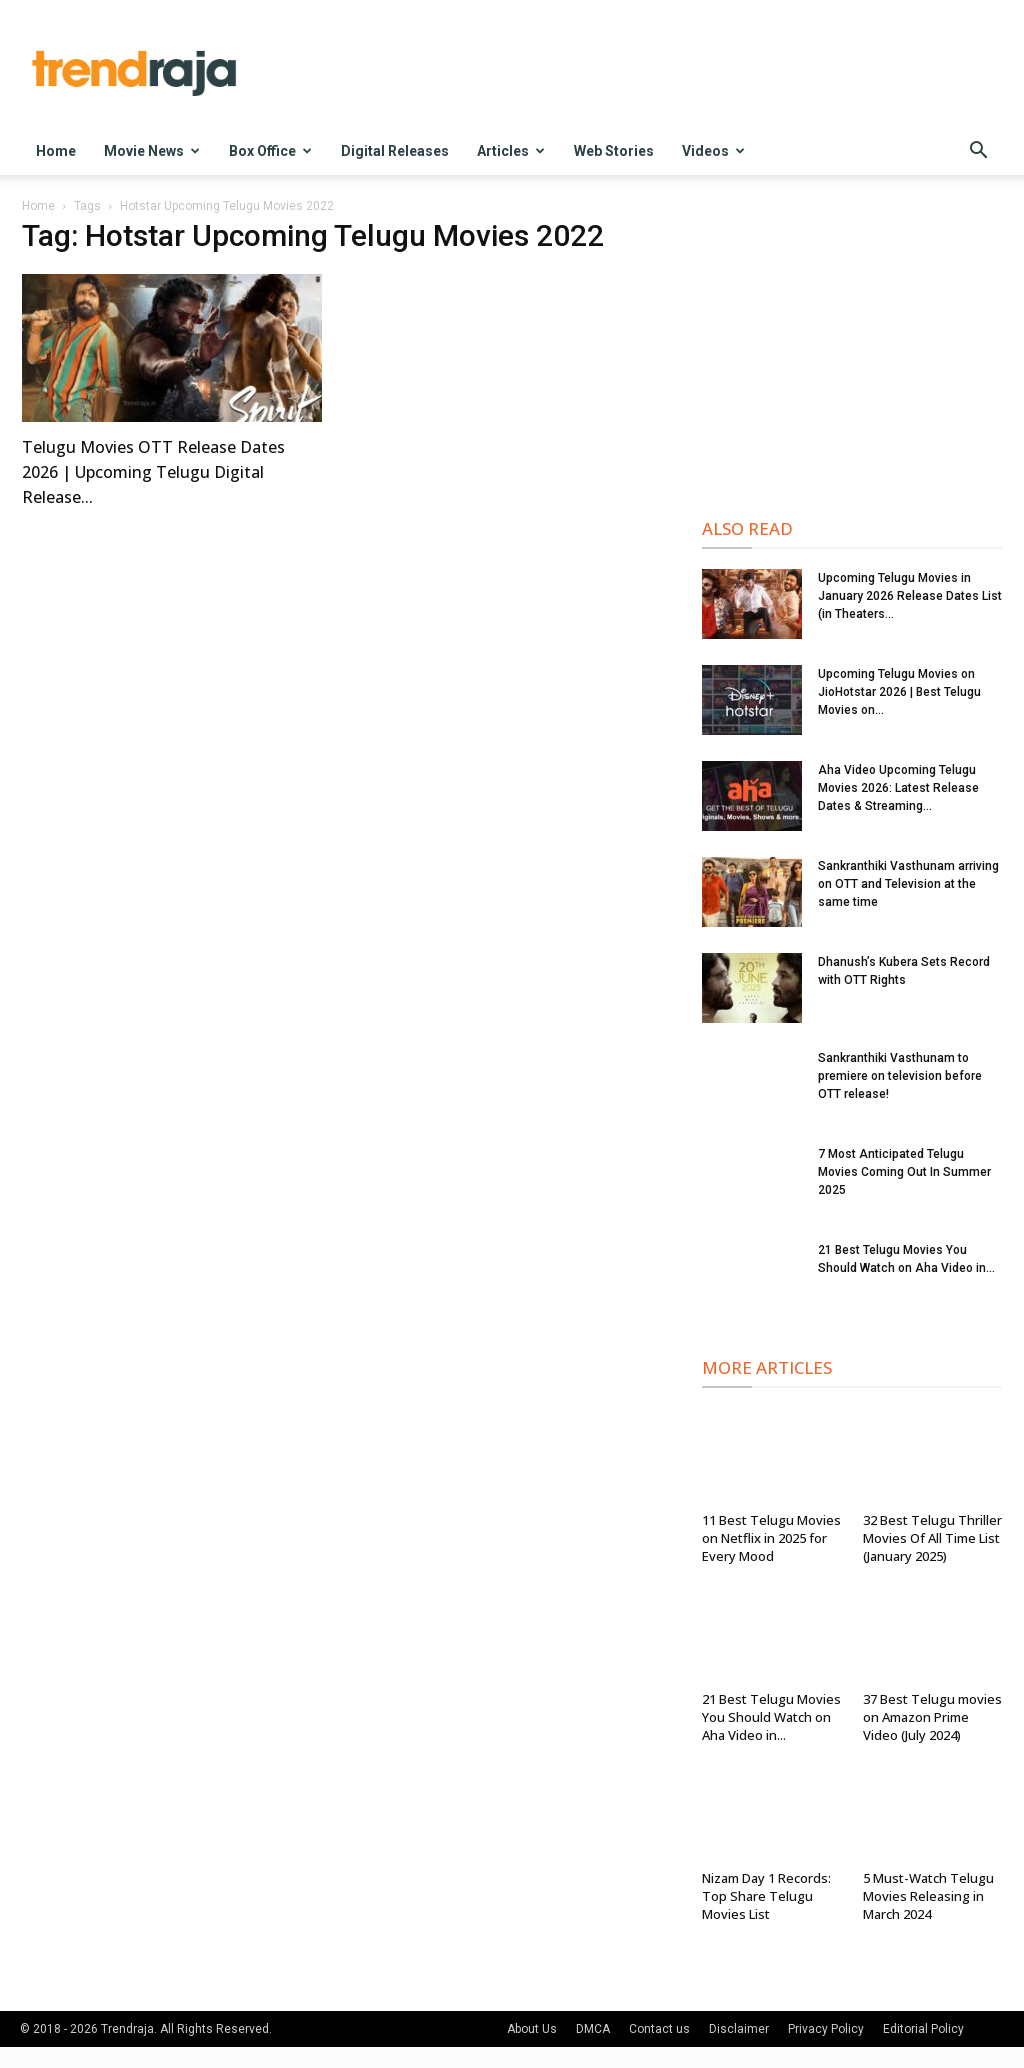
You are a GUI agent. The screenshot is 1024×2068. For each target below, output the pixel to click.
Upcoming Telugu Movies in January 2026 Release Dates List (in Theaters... (910, 596)
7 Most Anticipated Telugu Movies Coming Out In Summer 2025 (904, 1172)
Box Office (270, 151)
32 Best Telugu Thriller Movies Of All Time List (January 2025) (932, 1538)
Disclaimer (739, 2029)
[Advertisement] (852, 351)
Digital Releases (395, 151)
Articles (511, 151)
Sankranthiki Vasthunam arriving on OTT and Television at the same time (908, 884)
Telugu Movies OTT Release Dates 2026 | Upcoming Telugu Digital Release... (153, 472)
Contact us (659, 2029)
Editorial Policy (923, 2029)
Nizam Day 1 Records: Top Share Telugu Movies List (766, 1896)
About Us (532, 2029)
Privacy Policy (826, 2029)
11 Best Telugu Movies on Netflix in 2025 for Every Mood (771, 1538)
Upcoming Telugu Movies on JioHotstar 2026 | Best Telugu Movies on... (899, 692)
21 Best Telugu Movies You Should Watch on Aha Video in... (771, 1717)
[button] (978, 152)
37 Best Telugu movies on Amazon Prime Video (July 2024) (932, 1717)
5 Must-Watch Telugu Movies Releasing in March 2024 (928, 1896)
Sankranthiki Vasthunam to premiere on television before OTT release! (900, 1076)
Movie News (152, 151)
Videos (713, 151)
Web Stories (614, 151)
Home (56, 151)
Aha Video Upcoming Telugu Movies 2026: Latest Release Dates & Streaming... (898, 788)
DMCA (593, 2029)
